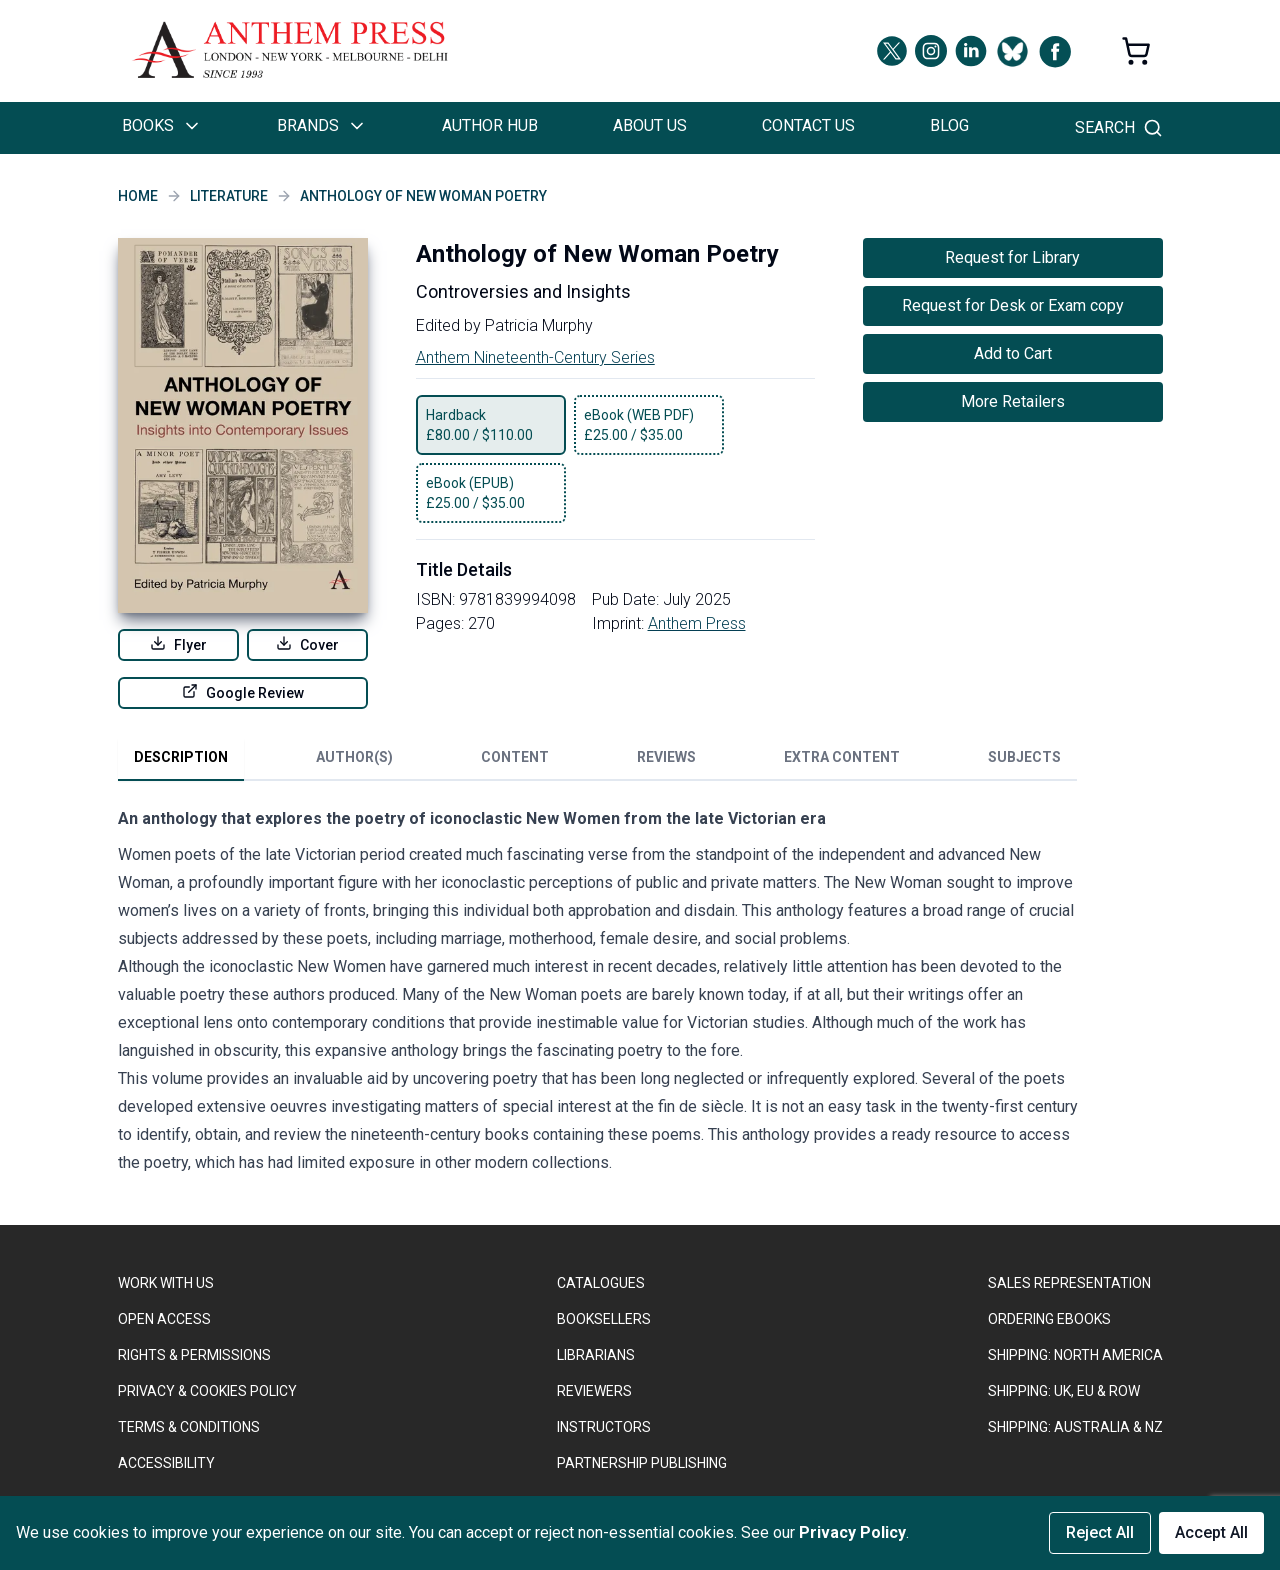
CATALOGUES (601, 1283)
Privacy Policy (852, 1532)
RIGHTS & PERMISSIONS (194, 1355)
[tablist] (597, 761)
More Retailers (1013, 401)
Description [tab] (181, 757)
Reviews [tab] (666, 757)
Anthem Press (697, 623)
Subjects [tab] (1024, 757)
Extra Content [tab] (842, 757)
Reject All (1100, 1532)
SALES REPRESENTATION (1069, 1283)
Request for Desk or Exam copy (1013, 305)
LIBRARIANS (596, 1355)
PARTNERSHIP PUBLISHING (642, 1463)
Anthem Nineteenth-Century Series (535, 357)
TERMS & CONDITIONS (189, 1427)
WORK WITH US (166, 1283)
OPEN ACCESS (164, 1319)
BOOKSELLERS (604, 1319)
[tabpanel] (598, 995)
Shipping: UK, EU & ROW (1064, 1391)
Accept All (1211, 1532)
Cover (307, 644)
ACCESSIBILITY (166, 1463)
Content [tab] (515, 757)
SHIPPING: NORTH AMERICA (1075, 1355)
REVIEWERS (594, 1391)
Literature (229, 196)
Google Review (243, 692)
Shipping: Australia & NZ (1075, 1427)
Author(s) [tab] (354, 757)
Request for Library (1012, 257)
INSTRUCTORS (604, 1427)
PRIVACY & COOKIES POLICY (207, 1391)
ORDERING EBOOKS (1049, 1319)
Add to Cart (1013, 353)
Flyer (178, 644)
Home (138, 196)
